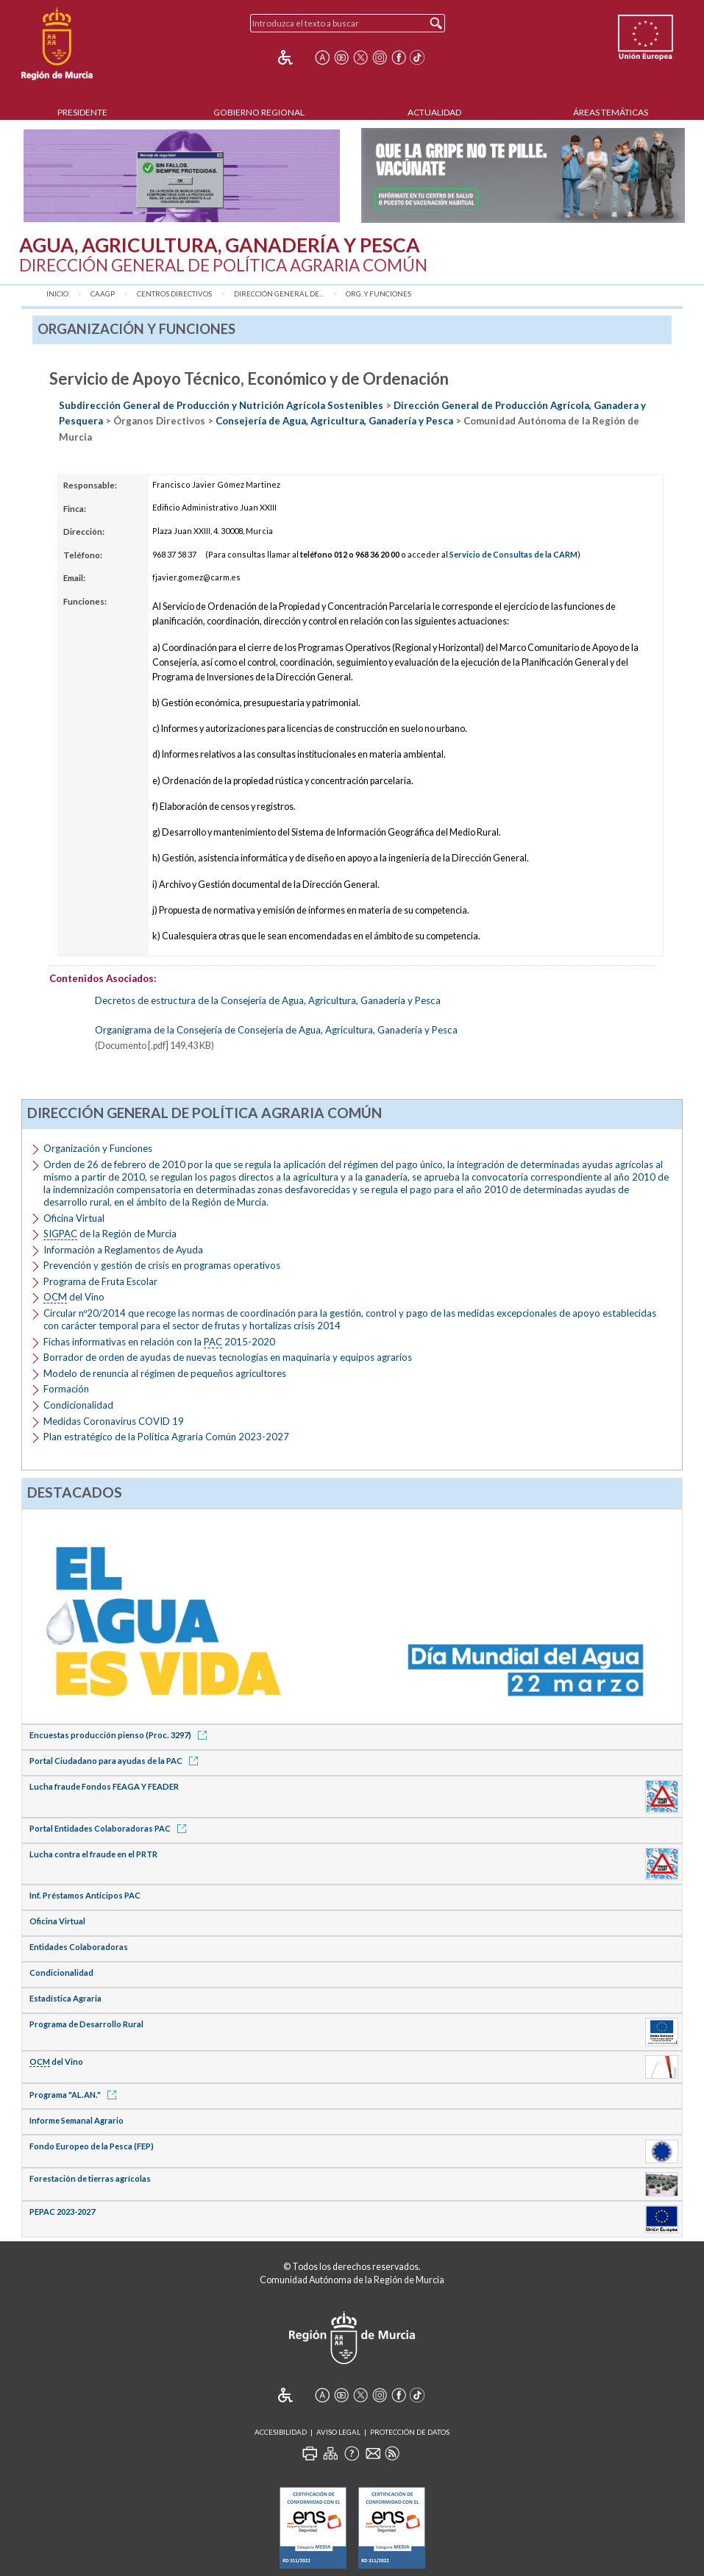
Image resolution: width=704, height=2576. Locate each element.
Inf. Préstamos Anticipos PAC (85, 1895)
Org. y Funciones (378, 294)
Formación (66, 1389)
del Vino (73, 1297)
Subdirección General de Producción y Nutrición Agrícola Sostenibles (221, 405)
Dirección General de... (279, 294)
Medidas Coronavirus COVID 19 (113, 1421)
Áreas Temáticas (610, 112)
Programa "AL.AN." (75, 2094)
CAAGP (102, 294)
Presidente (82, 112)
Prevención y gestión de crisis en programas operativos (161, 1265)
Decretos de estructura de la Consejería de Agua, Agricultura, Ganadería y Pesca (268, 1000)
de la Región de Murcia (110, 1234)
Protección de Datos (409, 2432)
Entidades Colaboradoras (78, 1946)
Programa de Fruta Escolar (100, 1281)
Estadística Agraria (65, 1998)
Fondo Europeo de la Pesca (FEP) (91, 2146)
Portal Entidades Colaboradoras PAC (110, 1828)
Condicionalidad (78, 1405)
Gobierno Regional (259, 112)
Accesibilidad (281, 2432)
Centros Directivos (174, 294)
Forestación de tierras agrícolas (90, 2178)
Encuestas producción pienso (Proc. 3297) (120, 1735)
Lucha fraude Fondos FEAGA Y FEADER (104, 1786)
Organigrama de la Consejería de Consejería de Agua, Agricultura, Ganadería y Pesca (276, 1030)
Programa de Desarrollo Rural (86, 2024)
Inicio (57, 294)
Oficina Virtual (73, 1218)
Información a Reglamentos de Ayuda (123, 1250)
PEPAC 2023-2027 (62, 2211)
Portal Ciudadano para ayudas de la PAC (116, 1760)
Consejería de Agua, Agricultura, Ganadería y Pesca (334, 421)
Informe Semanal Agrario (76, 2120)
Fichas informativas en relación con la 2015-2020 (159, 1342)
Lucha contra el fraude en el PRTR (93, 1854)
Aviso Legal (338, 2432)
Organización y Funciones (97, 1148)
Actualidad (434, 112)
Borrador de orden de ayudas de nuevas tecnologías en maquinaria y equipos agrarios (227, 1357)
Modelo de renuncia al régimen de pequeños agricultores (164, 1373)
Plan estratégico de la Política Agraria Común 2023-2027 (166, 1436)
